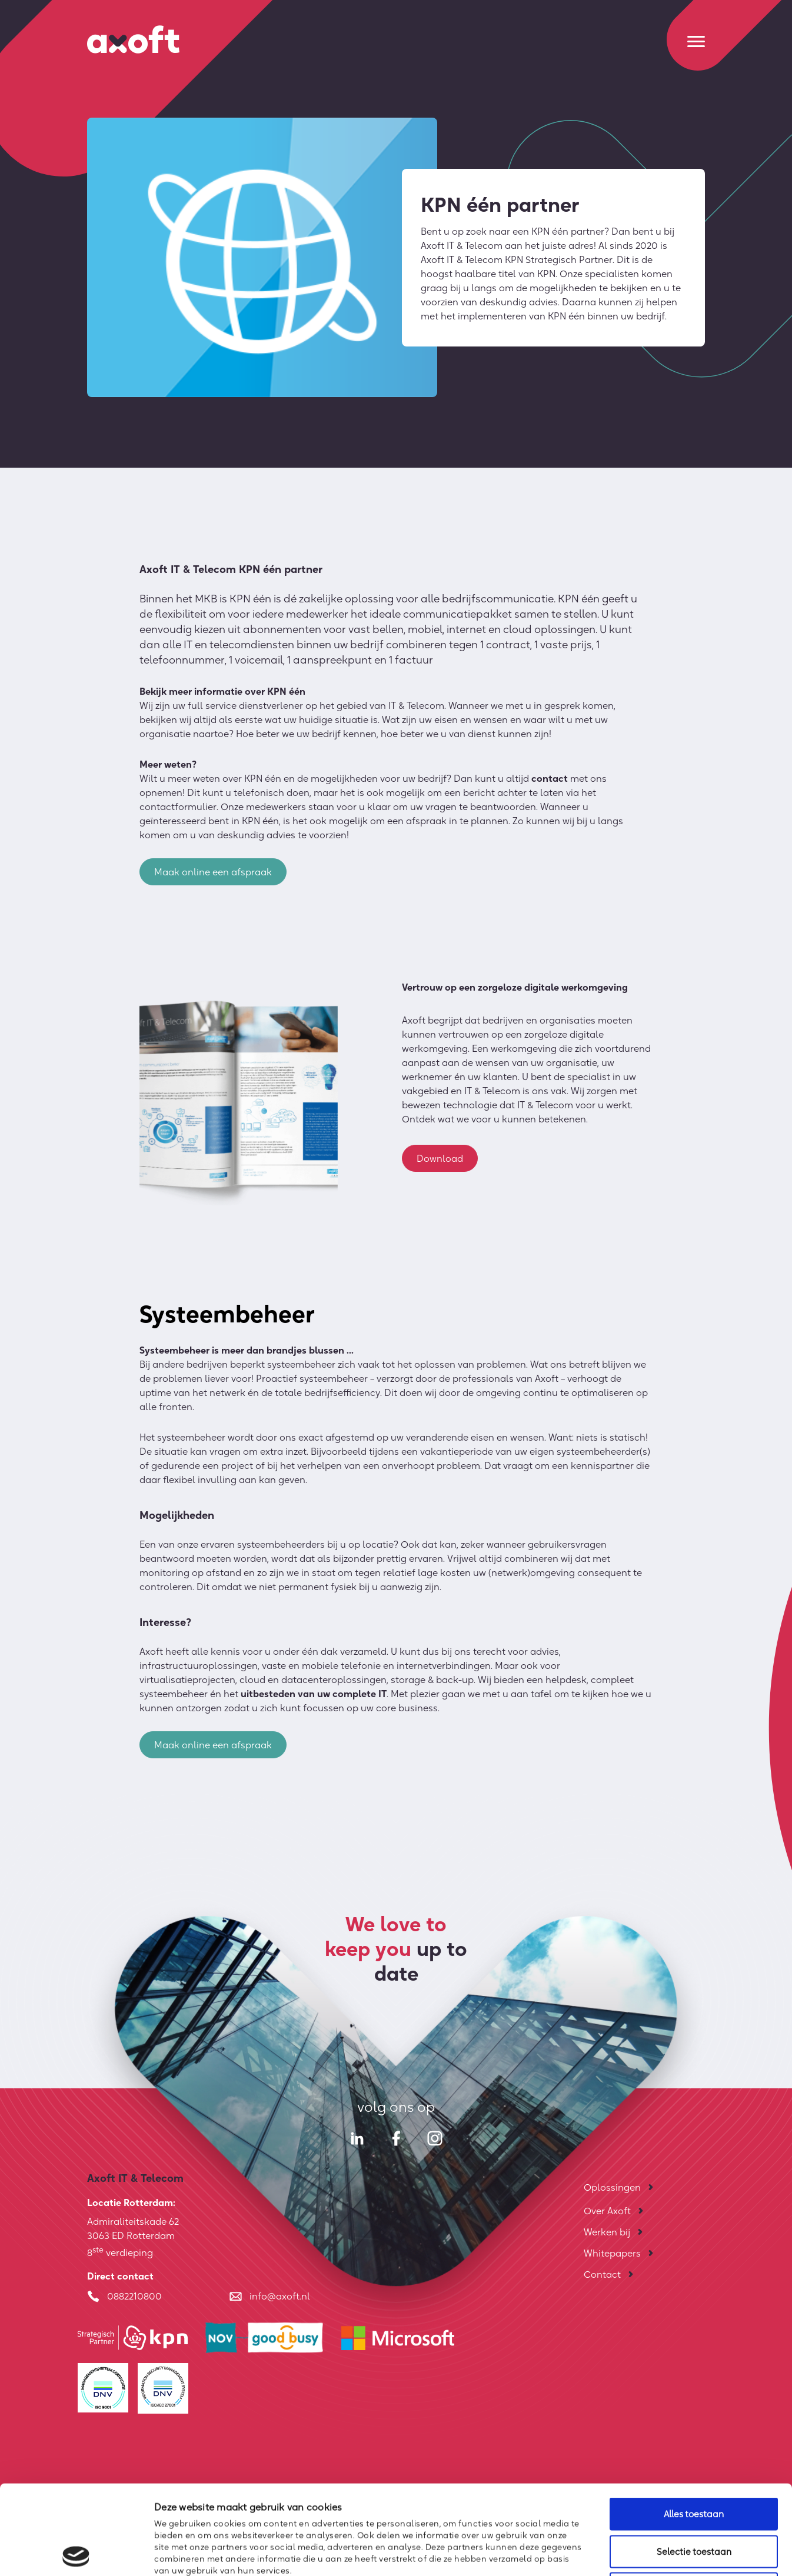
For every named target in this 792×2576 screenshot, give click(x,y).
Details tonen (639, 2552)
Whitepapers (612, 2253)
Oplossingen (612, 2187)
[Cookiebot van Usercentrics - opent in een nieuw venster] (76, 2553)
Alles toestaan (694, 2424)
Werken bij (607, 2232)
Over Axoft (607, 2211)
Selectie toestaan (694, 2462)
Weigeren (694, 2499)
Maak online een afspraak (213, 876)
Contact (602, 2274)
